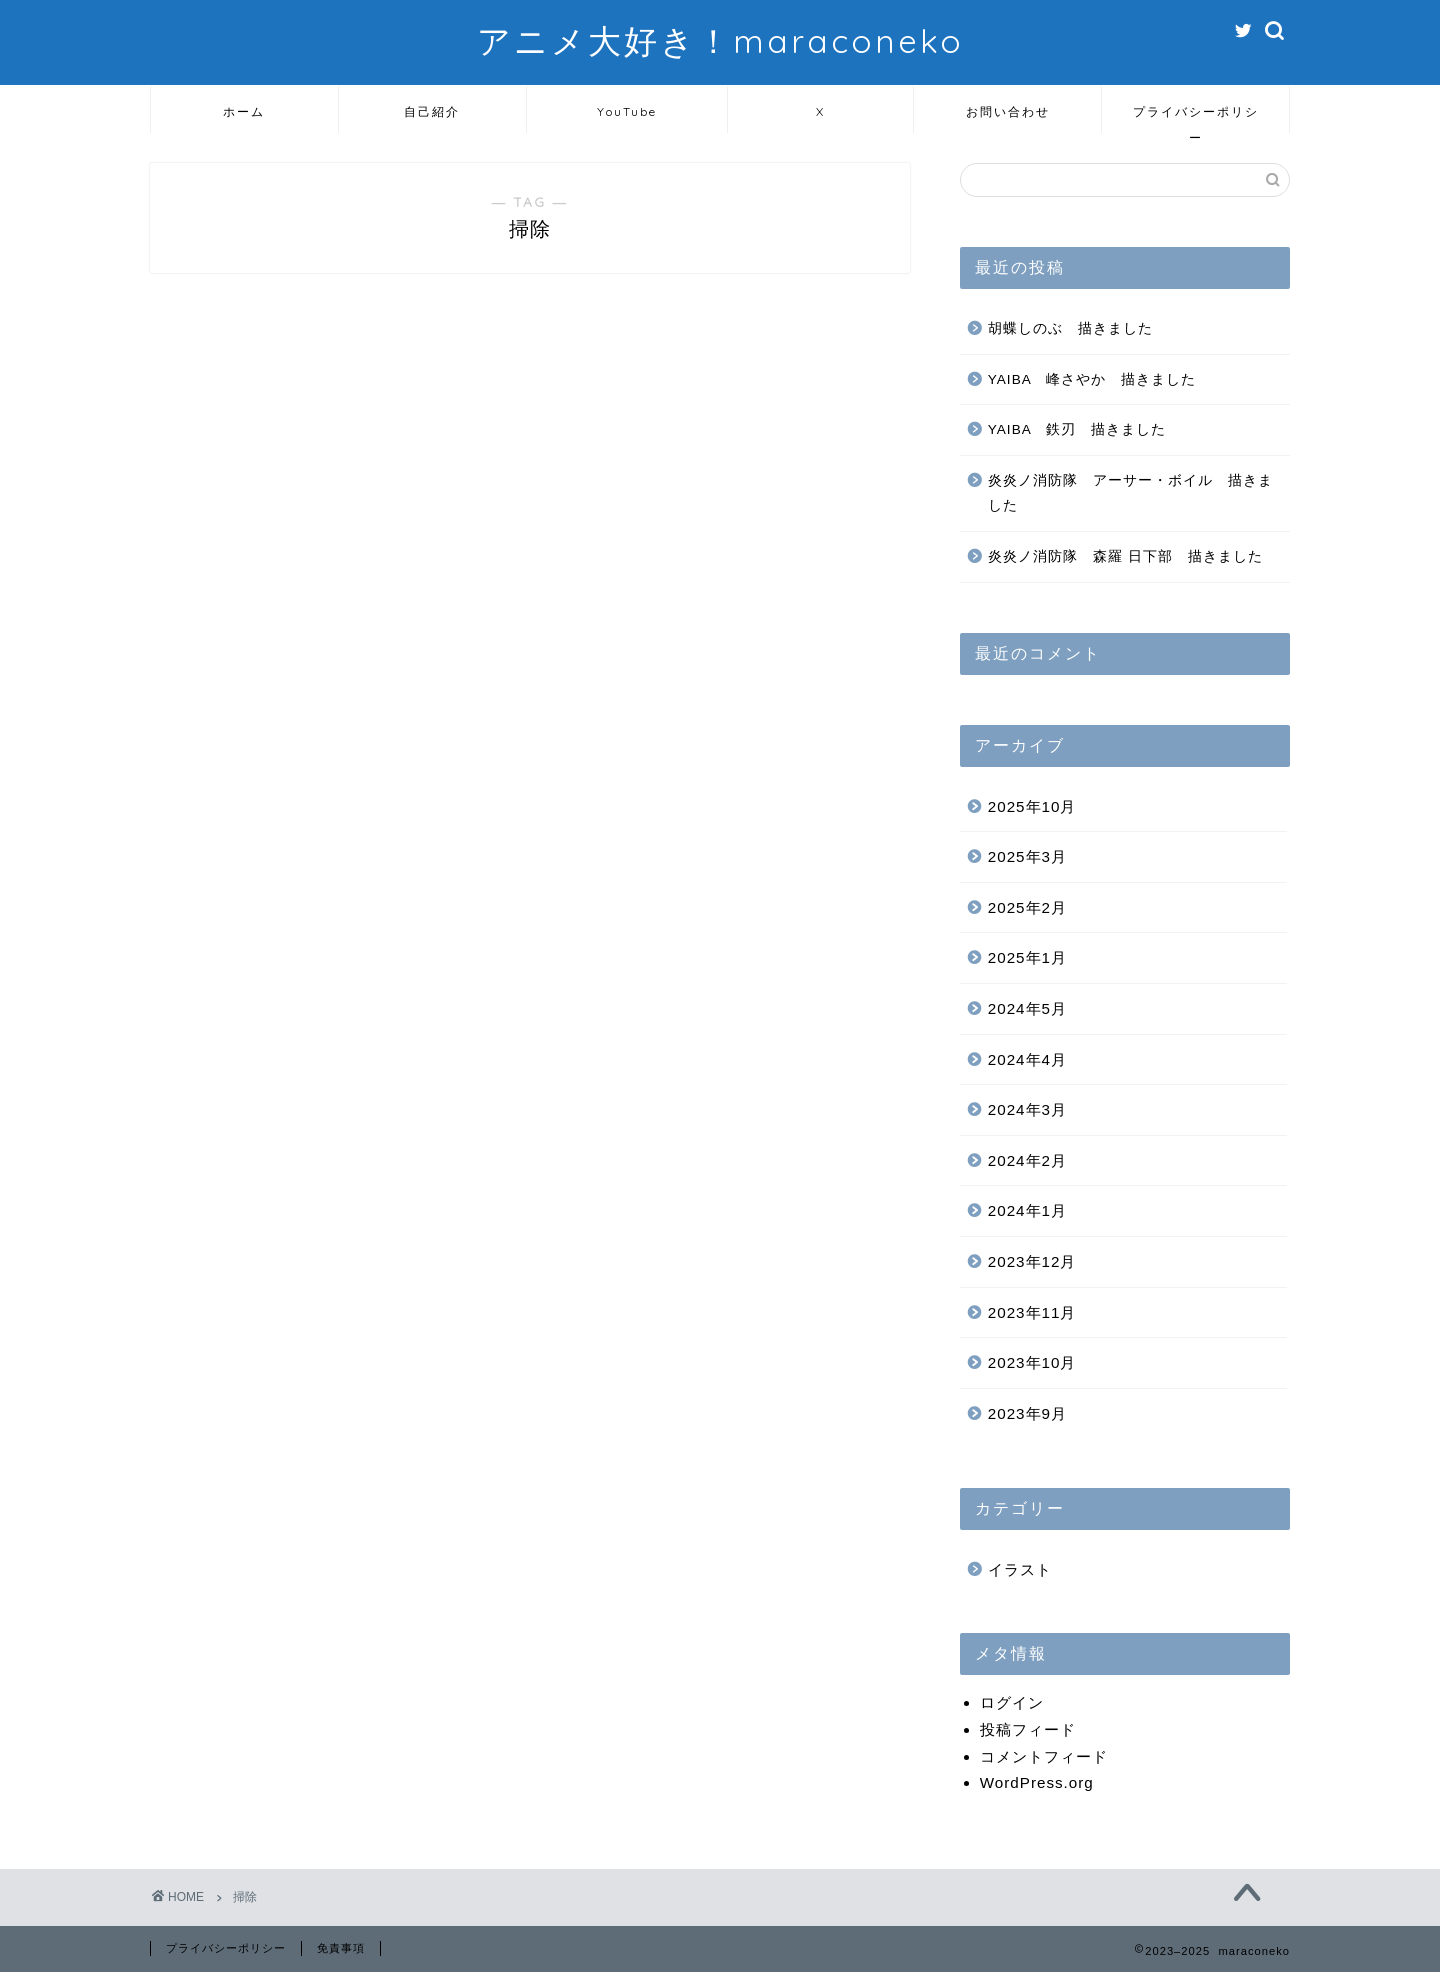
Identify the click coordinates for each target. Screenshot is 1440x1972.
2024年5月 (1027, 1008)
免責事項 (341, 1948)
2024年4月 (1027, 1059)
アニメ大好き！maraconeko (720, 40)
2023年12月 (1032, 1261)
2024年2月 (1027, 1160)
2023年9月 (1027, 1413)
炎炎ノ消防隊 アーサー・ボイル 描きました (1130, 493)
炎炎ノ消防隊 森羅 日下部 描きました (1125, 556)
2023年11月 (1032, 1312)
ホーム (244, 111)
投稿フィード (1028, 1729)
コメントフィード (1044, 1756)
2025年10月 (1032, 806)
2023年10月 (1032, 1362)
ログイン (1012, 1702)
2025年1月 (1027, 957)
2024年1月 (1027, 1210)
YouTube (627, 111)
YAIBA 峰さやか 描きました (1092, 379)
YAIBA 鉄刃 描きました (1077, 429)
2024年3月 (1027, 1109)
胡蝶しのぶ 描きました (1070, 328)
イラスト (1020, 1569)
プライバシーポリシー (1196, 118)
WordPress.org (1037, 1782)
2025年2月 (1027, 907)
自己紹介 (432, 111)
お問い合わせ (1008, 111)
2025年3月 (1027, 856)
